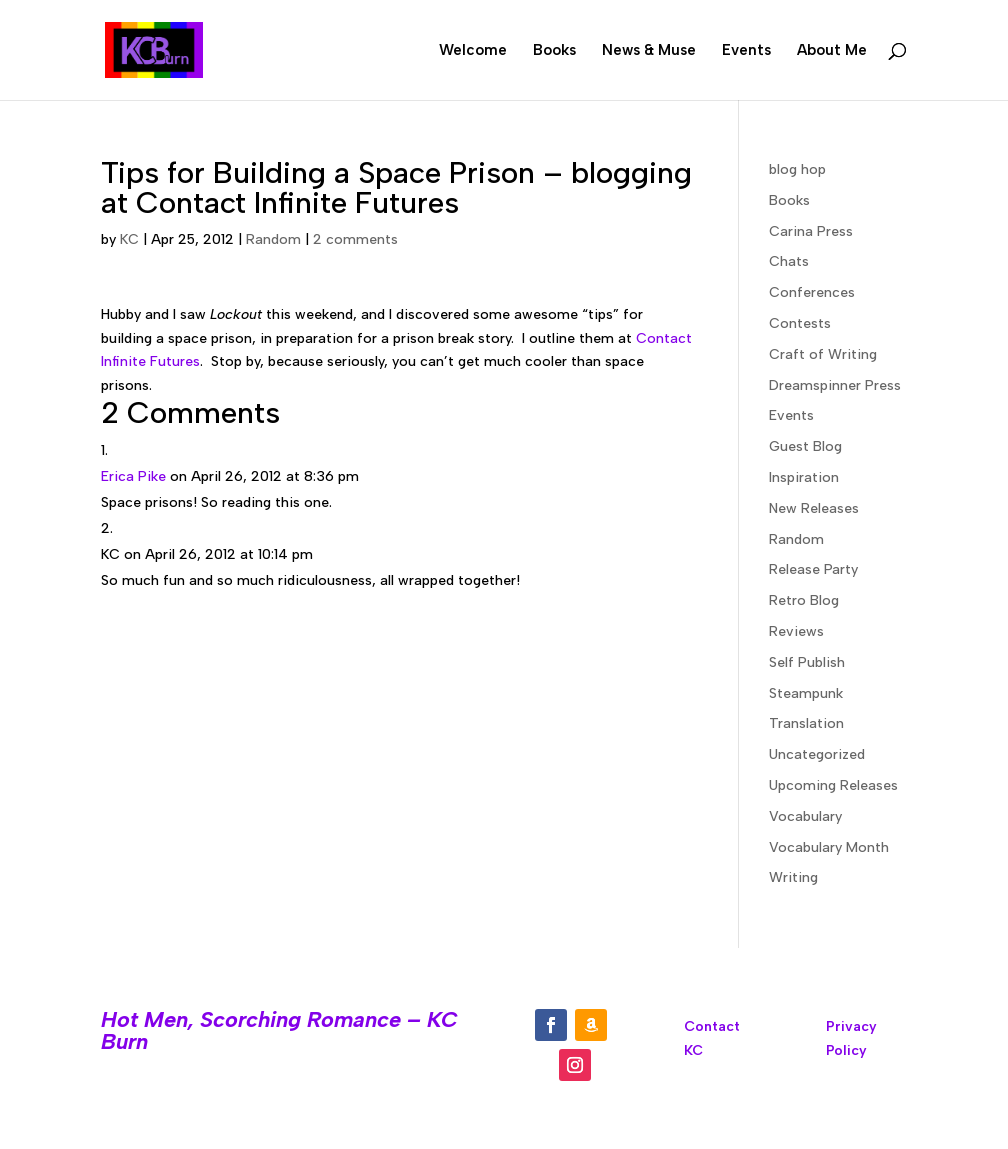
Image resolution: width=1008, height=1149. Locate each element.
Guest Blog (805, 446)
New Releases (814, 508)
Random (273, 239)
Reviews (796, 631)
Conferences (812, 292)
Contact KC (712, 1038)
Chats (789, 261)
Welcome (473, 51)
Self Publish (807, 662)
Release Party (813, 569)
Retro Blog (804, 600)
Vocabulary (805, 816)
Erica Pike (133, 476)
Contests (800, 323)
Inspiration (804, 477)
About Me (832, 51)
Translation (806, 723)
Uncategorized (817, 754)
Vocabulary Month (829, 847)
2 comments (355, 239)
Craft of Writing (823, 354)
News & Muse (649, 51)
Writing (793, 877)
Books (554, 51)
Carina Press (811, 231)
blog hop (797, 169)
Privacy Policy (851, 1038)
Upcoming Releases (833, 785)
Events (746, 51)
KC (129, 239)
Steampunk (806, 693)
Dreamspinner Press (835, 385)
